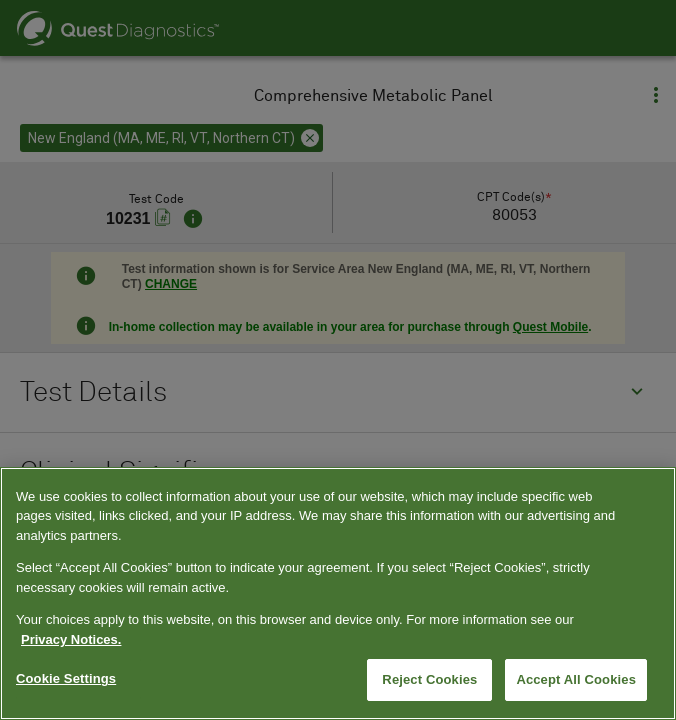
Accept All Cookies (576, 679)
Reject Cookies (429, 679)
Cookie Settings (66, 678)
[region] (338, 593)
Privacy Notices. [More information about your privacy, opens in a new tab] (71, 639)
